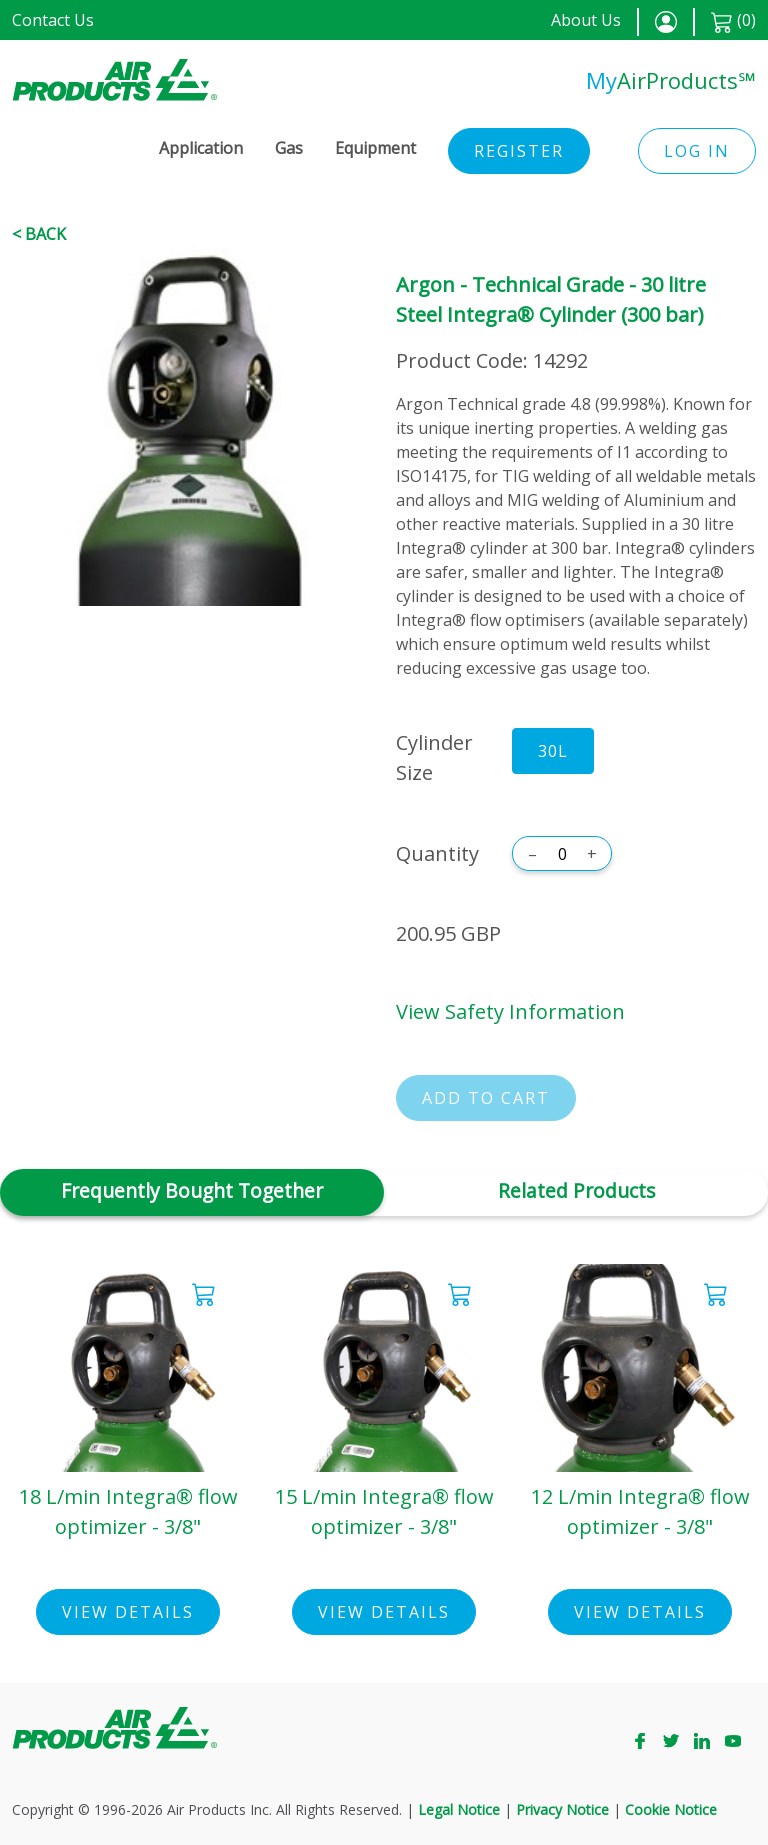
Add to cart (486, 1098)
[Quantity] (562, 854)
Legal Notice (459, 1809)
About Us (586, 20)
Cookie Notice (671, 1809)
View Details (128, 1612)
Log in (697, 151)
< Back (39, 234)
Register (519, 151)
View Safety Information (510, 1011)
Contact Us (53, 20)
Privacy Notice (562, 1809)
